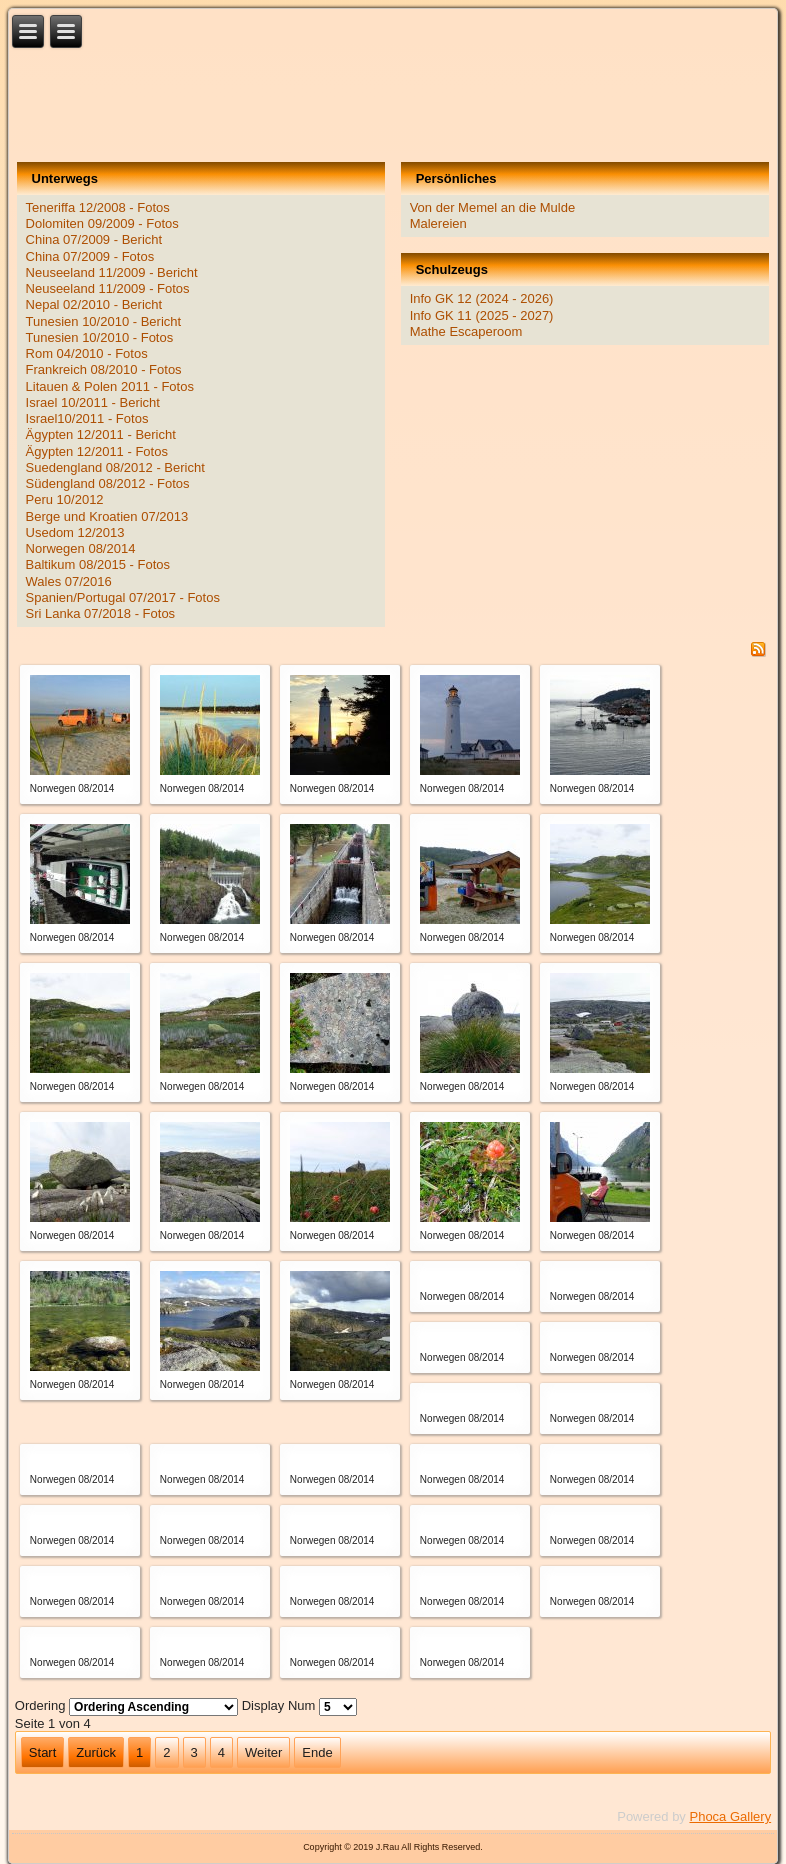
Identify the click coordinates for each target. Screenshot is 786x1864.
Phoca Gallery (730, 1816)
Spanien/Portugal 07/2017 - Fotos (123, 597)
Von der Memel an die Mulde (492, 207)
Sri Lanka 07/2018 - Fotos (101, 613)
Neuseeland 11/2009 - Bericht (112, 272)
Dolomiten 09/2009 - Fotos (102, 223)
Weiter (263, 1752)
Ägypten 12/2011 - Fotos (97, 451)
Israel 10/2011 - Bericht (93, 402)
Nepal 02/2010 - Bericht (94, 304)
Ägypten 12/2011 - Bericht (101, 434)
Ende (317, 1752)
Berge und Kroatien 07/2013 (107, 516)
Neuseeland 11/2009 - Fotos (108, 288)
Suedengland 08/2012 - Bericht (115, 467)
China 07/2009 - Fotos (90, 256)
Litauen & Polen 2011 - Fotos (110, 386)
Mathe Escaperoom (466, 331)
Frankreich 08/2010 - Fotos (104, 369)
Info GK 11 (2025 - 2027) (482, 315)
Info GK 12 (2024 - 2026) (482, 298)
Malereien (438, 223)
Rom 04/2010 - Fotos (87, 353)
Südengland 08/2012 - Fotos (108, 483)
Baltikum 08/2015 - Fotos (98, 564)
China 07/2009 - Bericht (94, 239)
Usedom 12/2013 (75, 532)
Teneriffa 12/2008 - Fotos (98, 207)
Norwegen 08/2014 (81, 548)
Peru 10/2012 (65, 499)
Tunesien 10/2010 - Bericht (104, 321)
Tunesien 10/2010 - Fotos (100, 337)
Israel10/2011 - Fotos (87, 418)
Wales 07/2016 (69, 581)
